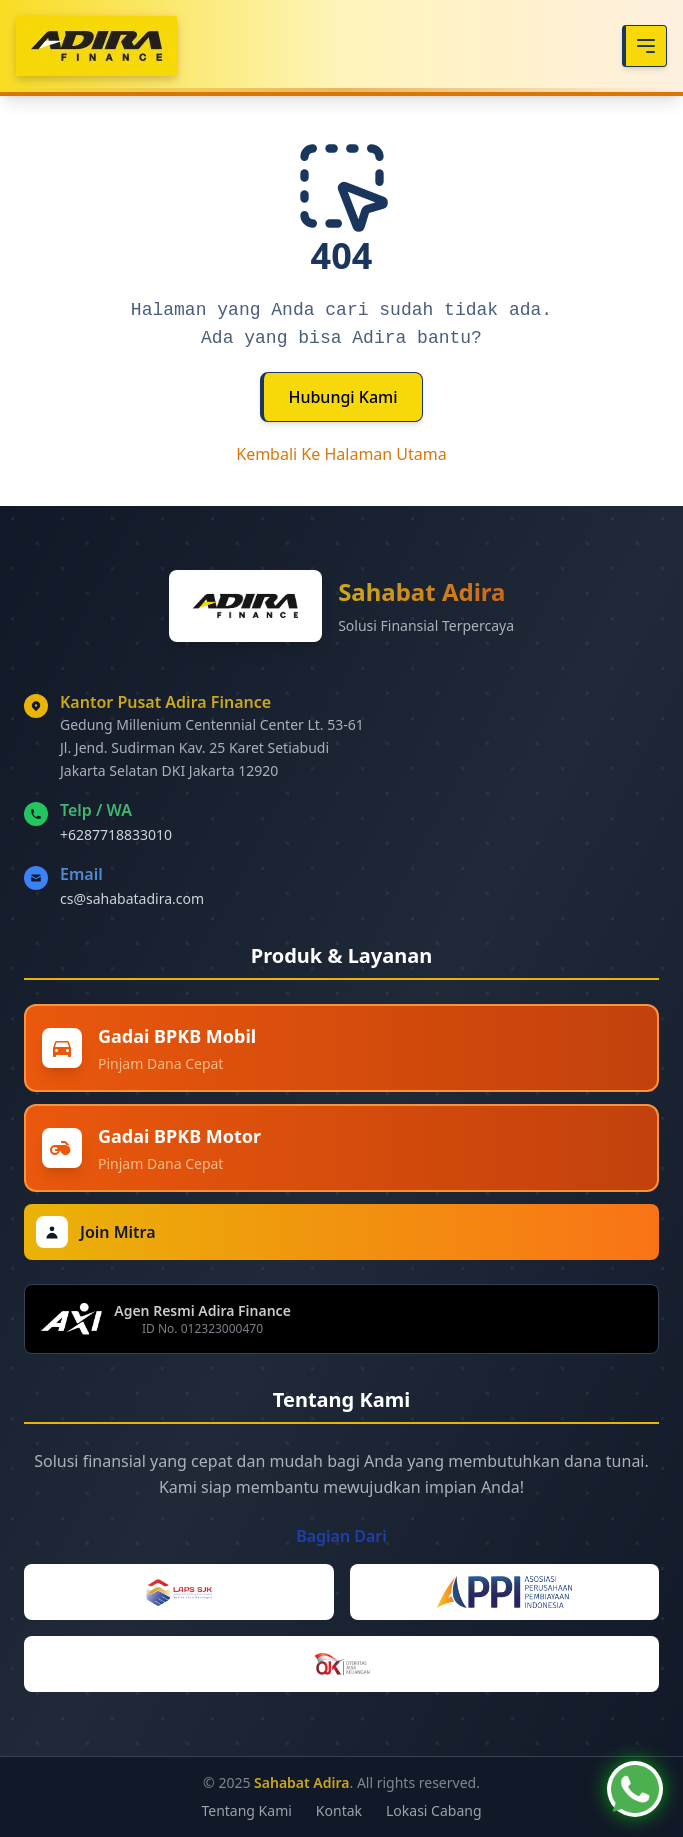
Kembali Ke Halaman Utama (341, 454)
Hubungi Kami (342, 397)
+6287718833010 (116, 834)
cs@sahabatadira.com (132, 898)
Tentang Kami (246, 1810)
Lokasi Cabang (434, 1810)
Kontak (339, 1810)
